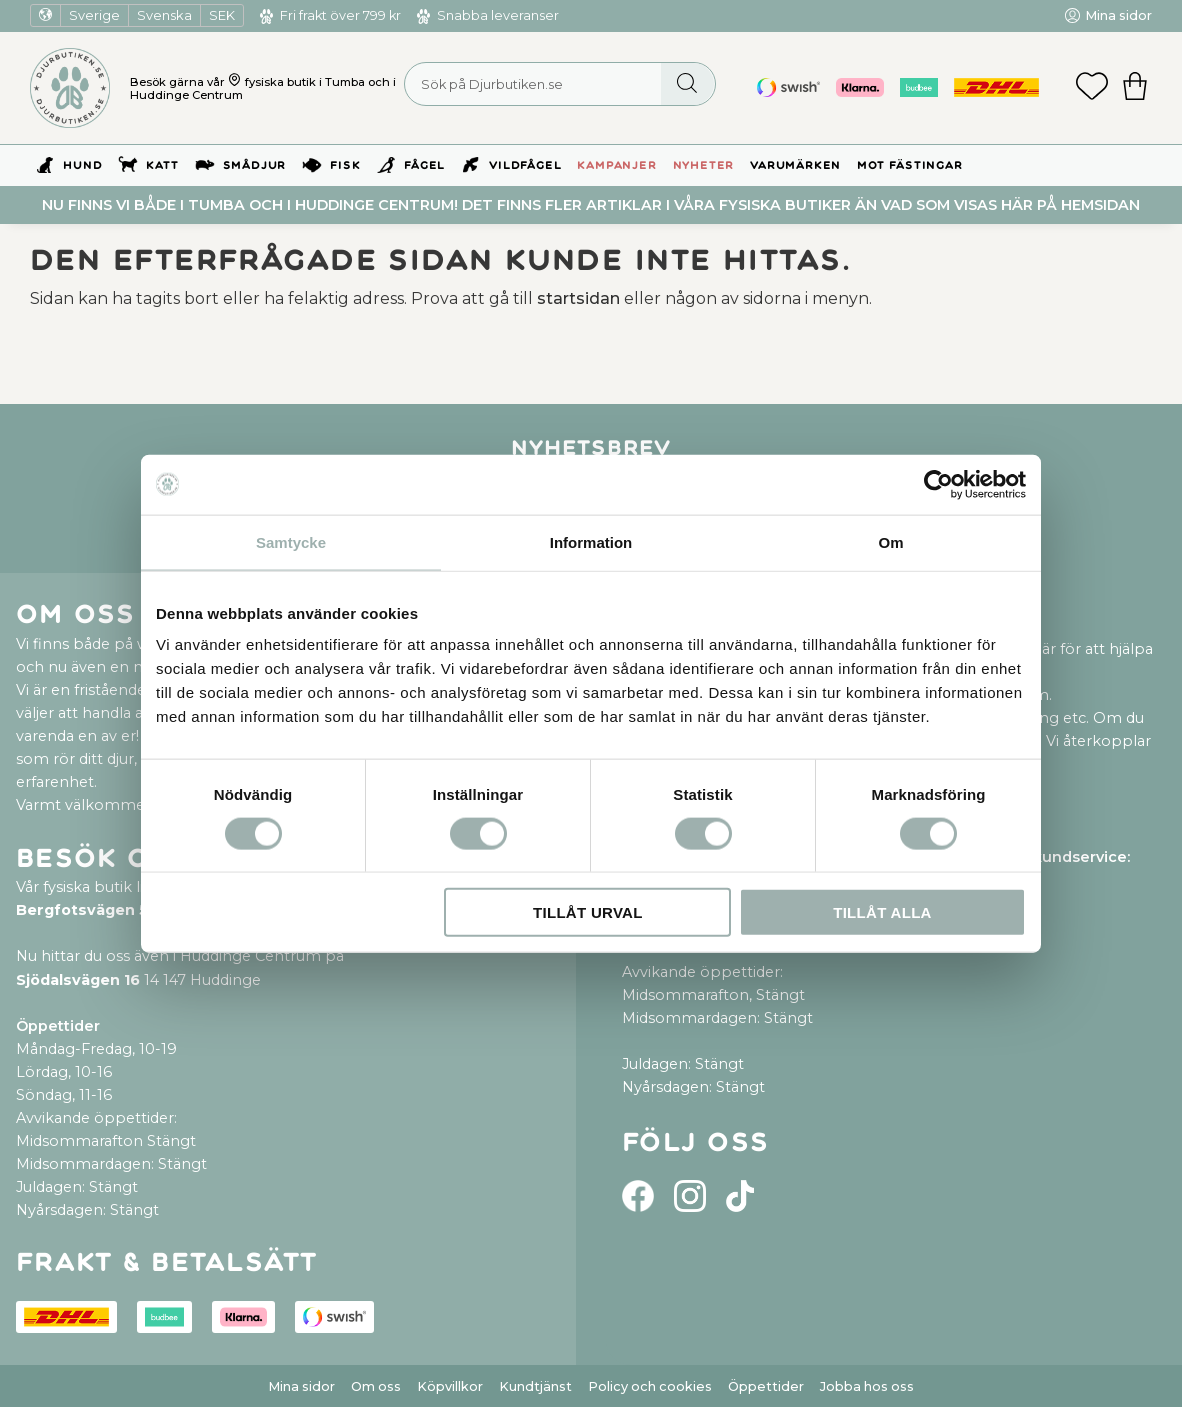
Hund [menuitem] (82, 165)
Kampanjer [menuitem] (616, 165)
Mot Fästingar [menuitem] (909, 165)
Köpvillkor (450, 1386)
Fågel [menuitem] (424, 165)
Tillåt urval (588, 912)
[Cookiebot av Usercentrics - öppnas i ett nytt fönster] (938, 484)
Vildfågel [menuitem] (525, 165)
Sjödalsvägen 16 (78, 980)
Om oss (376, 1386)
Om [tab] (890, 541)
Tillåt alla (882, 912)
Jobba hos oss (867, 1386)
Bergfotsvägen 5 (82, 910)
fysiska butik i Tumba (305, 82)
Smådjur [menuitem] (255, 165)
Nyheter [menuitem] (704, 165)
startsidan (578, 298)
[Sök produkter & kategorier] (560, 84)
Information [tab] (591, 541)
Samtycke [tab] (291, 541)
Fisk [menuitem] (345, 165)
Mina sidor (301, 1386)
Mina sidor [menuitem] (1118, 15)
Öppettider (766, 1386)
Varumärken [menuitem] (795, 165)
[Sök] (687, 84)
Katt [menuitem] (162, 165)
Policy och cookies (650, 1386)
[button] (1092, 88)
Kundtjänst (535, 1386)
